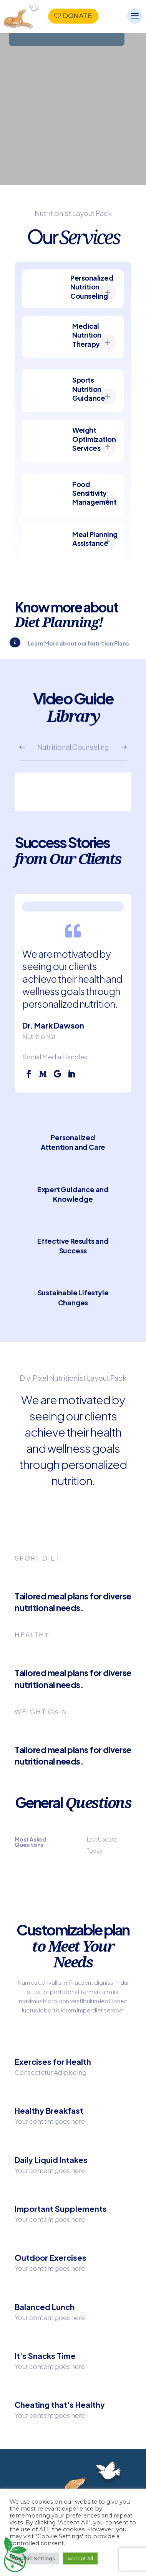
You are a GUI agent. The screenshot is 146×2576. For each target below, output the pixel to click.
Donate (77, 16)
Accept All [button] (80, 2558)
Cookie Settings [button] (34, 2558)
